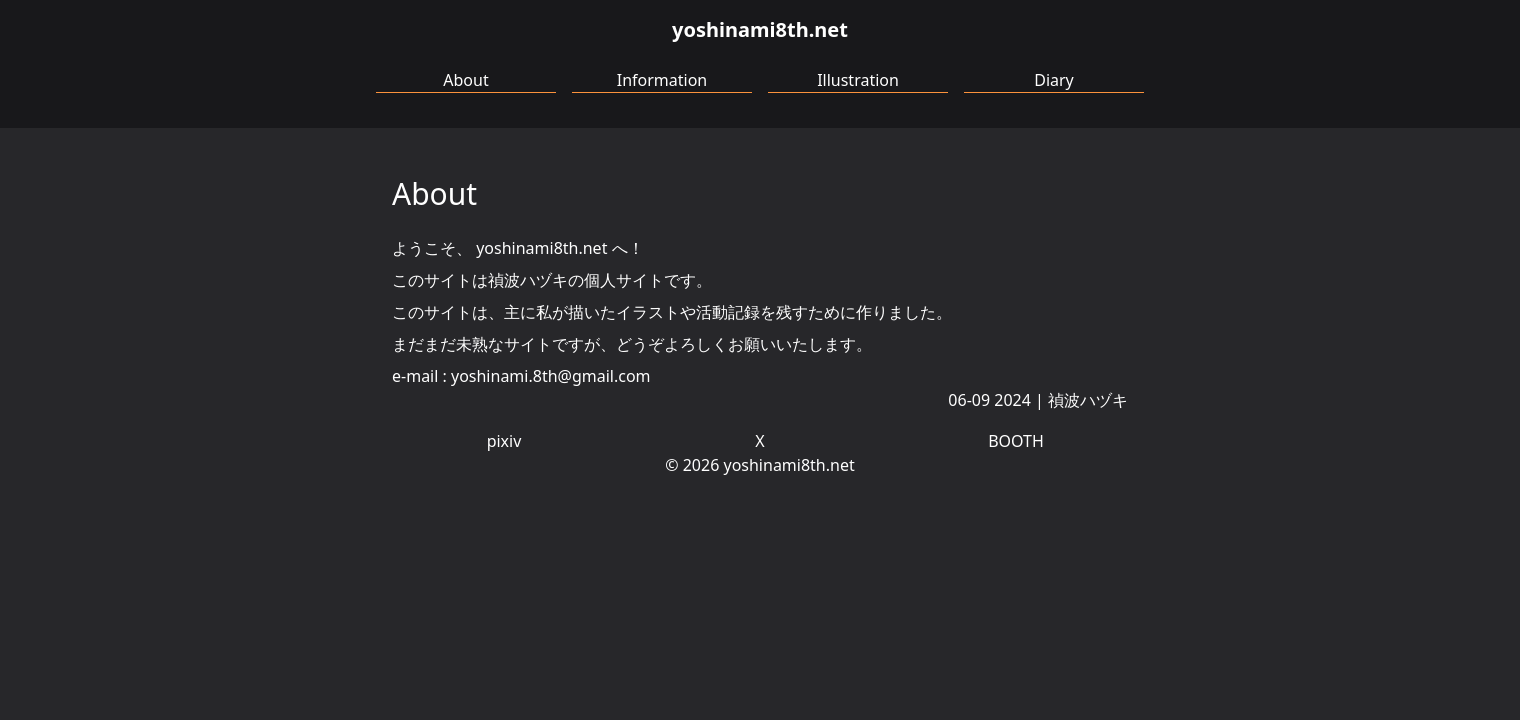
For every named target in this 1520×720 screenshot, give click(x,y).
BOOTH (1016, 441)
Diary (1054, 80)
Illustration (858, 80)
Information (662, 80)
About (465, 80)
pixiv (504, 441)
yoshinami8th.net (760, 29)
